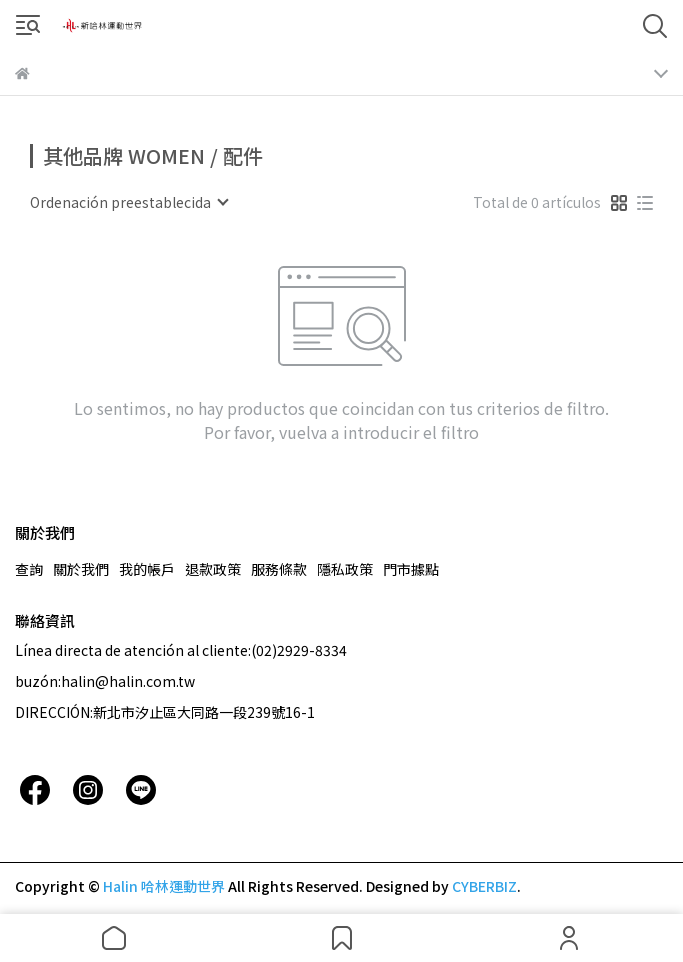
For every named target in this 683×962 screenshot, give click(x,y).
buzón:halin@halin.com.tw (105, 681)
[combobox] (128, 202)
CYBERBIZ (484, 886)
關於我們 (81, 569)
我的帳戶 (147, 569)
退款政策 (213, 569)
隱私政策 (345, 569)
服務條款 (279, 569)
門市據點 (411, 569)
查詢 (29, 569)
